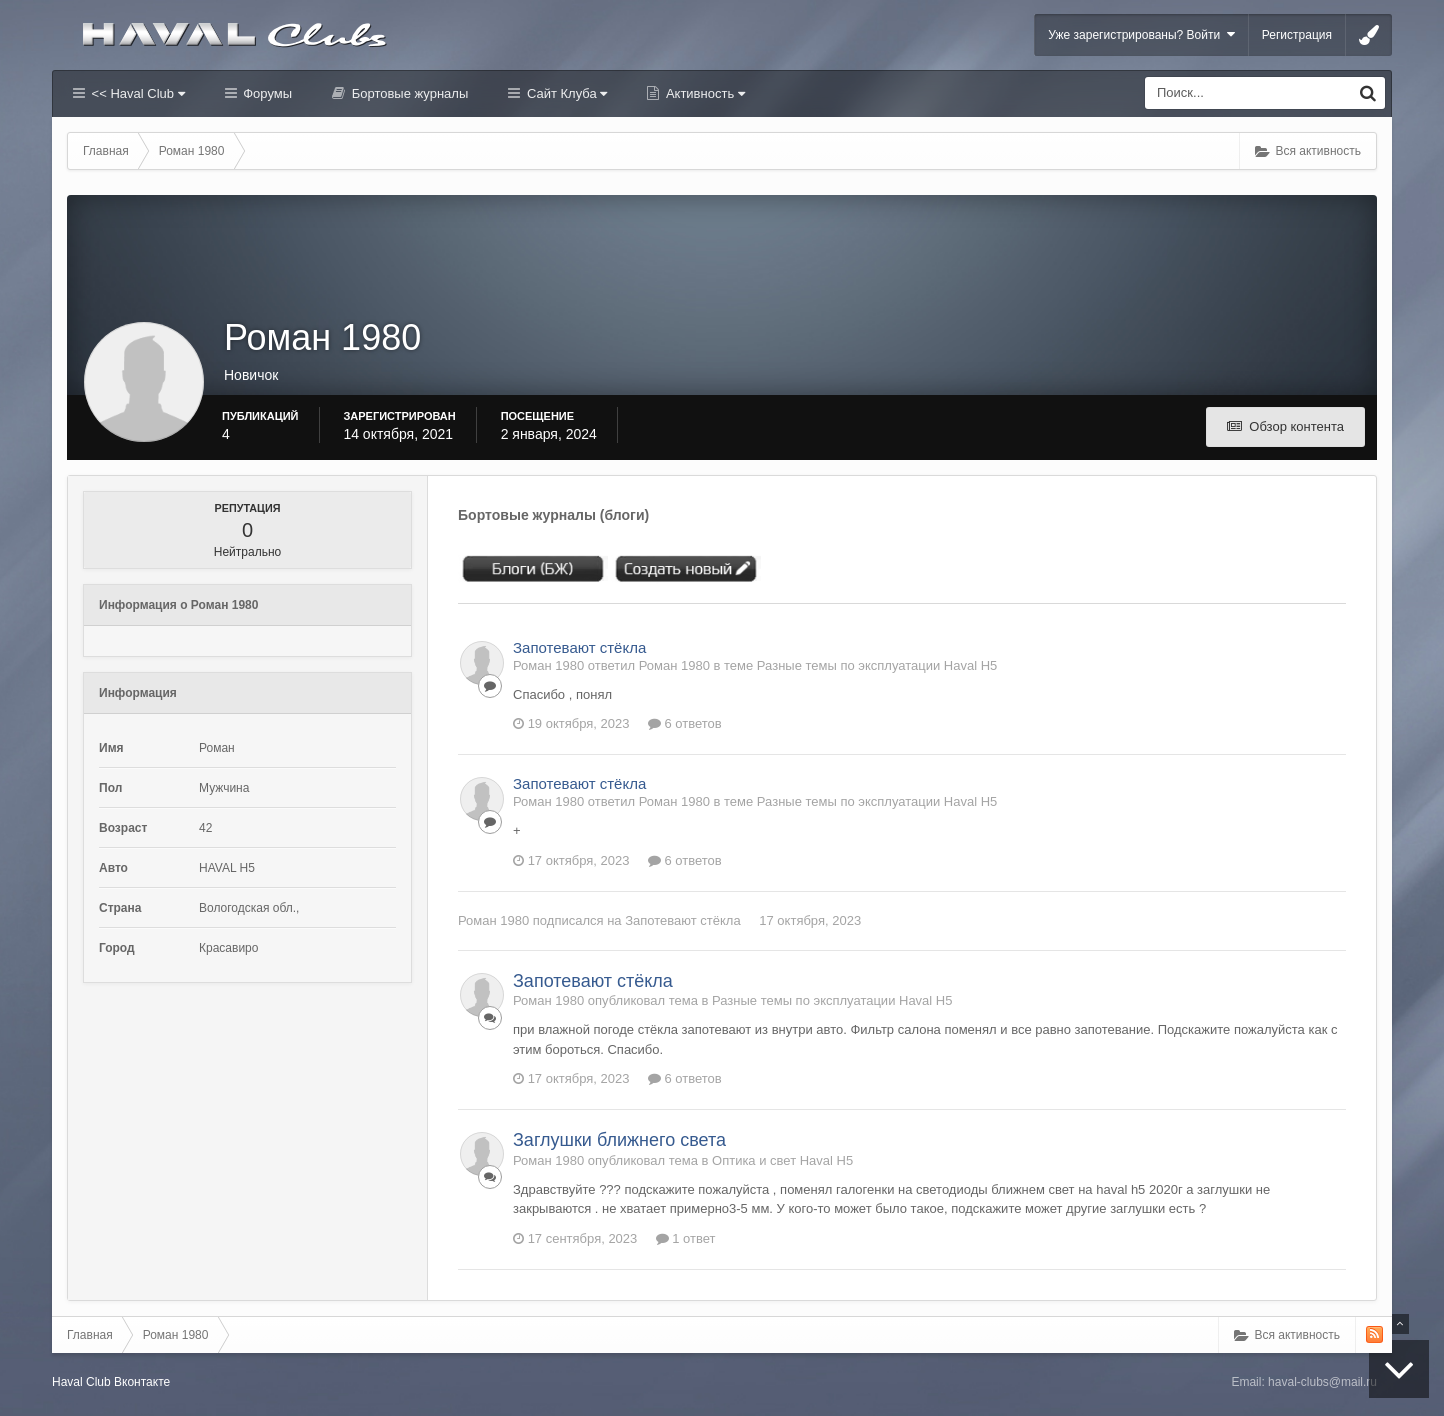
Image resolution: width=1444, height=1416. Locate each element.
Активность (703, 93)
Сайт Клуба (565, 93)
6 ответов (685, 723)
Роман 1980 (493, 920)
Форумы (266, 93)
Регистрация (1297, 35)
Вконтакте (142, 1382)
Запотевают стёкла (579, 647)
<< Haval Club (136, 93)
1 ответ (686, 1238)
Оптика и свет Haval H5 (782, 1160)
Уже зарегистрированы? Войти (1141, 34)
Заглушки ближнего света (619, 1140)
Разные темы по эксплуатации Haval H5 (877, 665)
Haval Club (81, 1382)
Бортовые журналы (408, 93)
